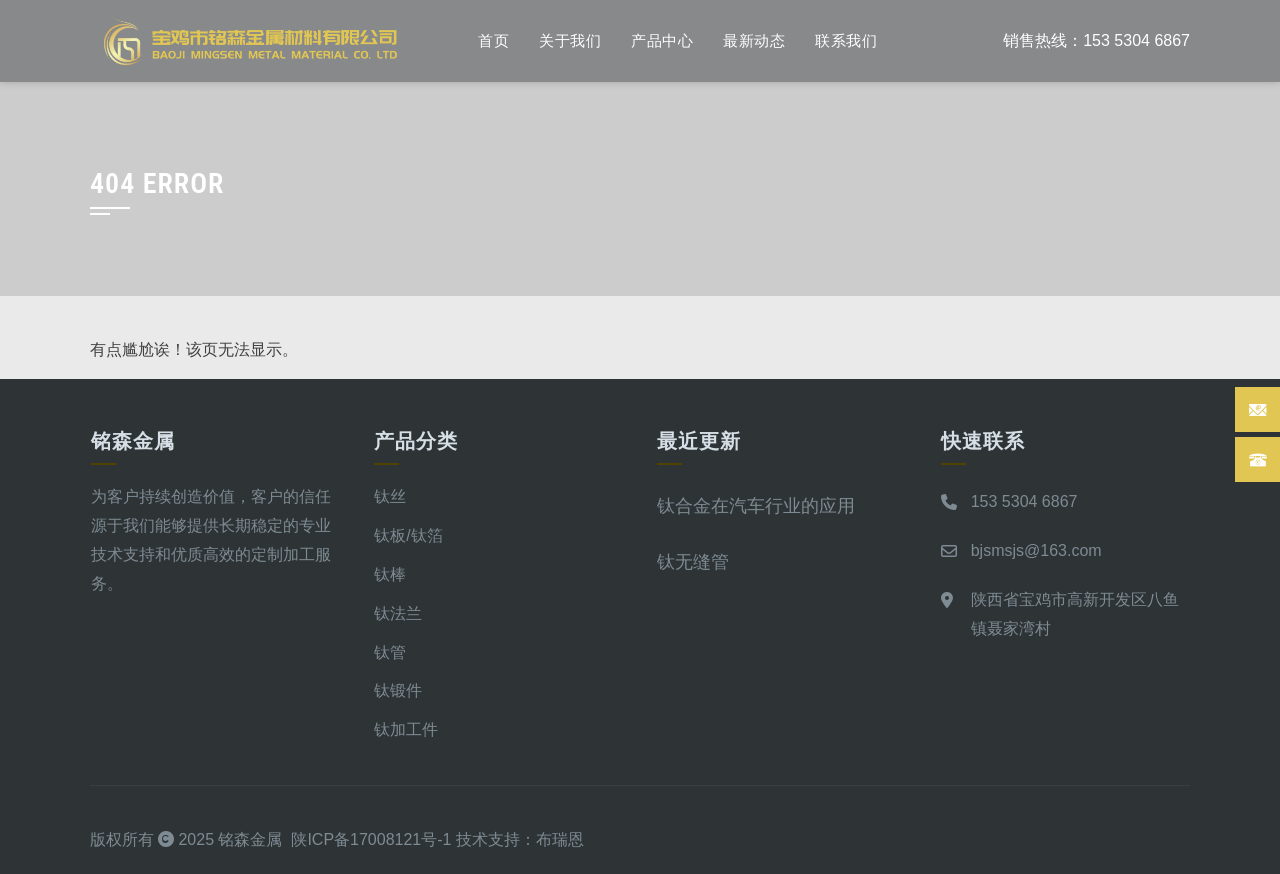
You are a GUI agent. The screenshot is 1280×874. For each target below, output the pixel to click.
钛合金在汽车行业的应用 (756, 505)
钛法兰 (398, 613)
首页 (493, 41)
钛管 (390, 652)
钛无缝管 (693, 561)
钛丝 (390, 496)
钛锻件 (398, 690)
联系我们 (846, 41)
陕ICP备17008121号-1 (371, 839)
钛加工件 (406, 729)
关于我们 (570, 41)
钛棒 (390, 574)
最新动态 (754, 41)
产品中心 (662, 41)
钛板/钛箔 (408, 535)
